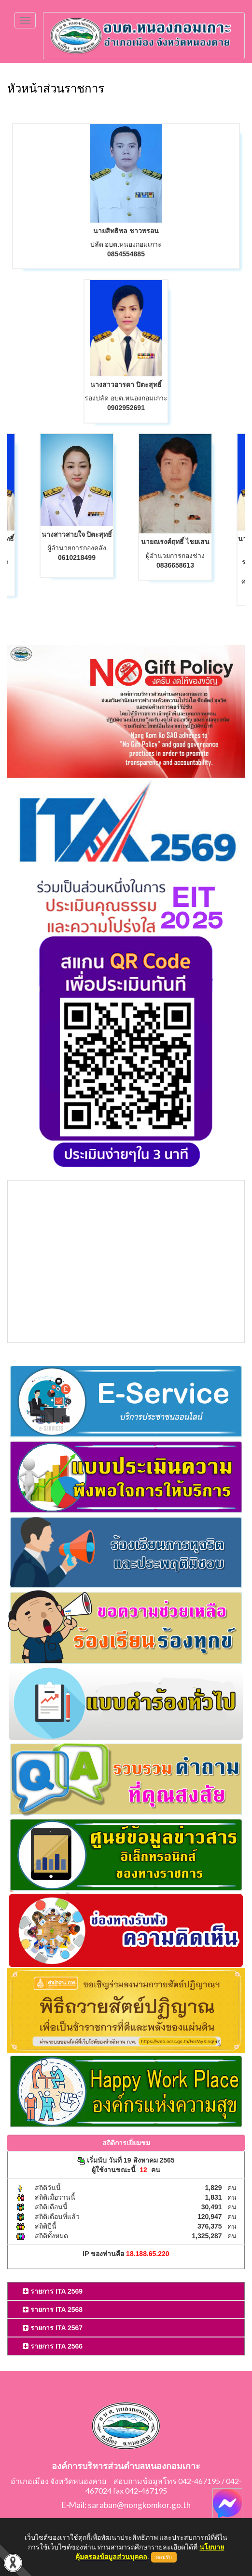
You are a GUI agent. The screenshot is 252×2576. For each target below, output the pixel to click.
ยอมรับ (164, 2557)
